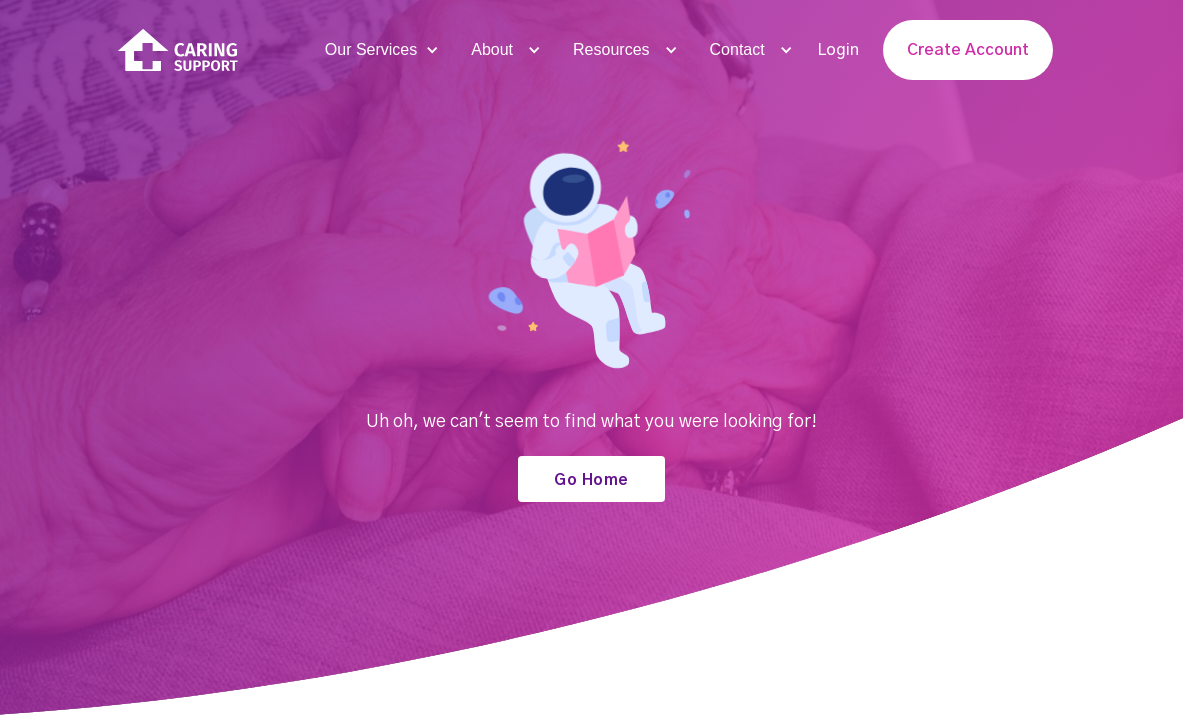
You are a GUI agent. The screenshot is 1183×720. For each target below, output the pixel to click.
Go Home (591, 480)
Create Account (968, 50)
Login (838, 50)
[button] (380, 50)
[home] (178, 50)
